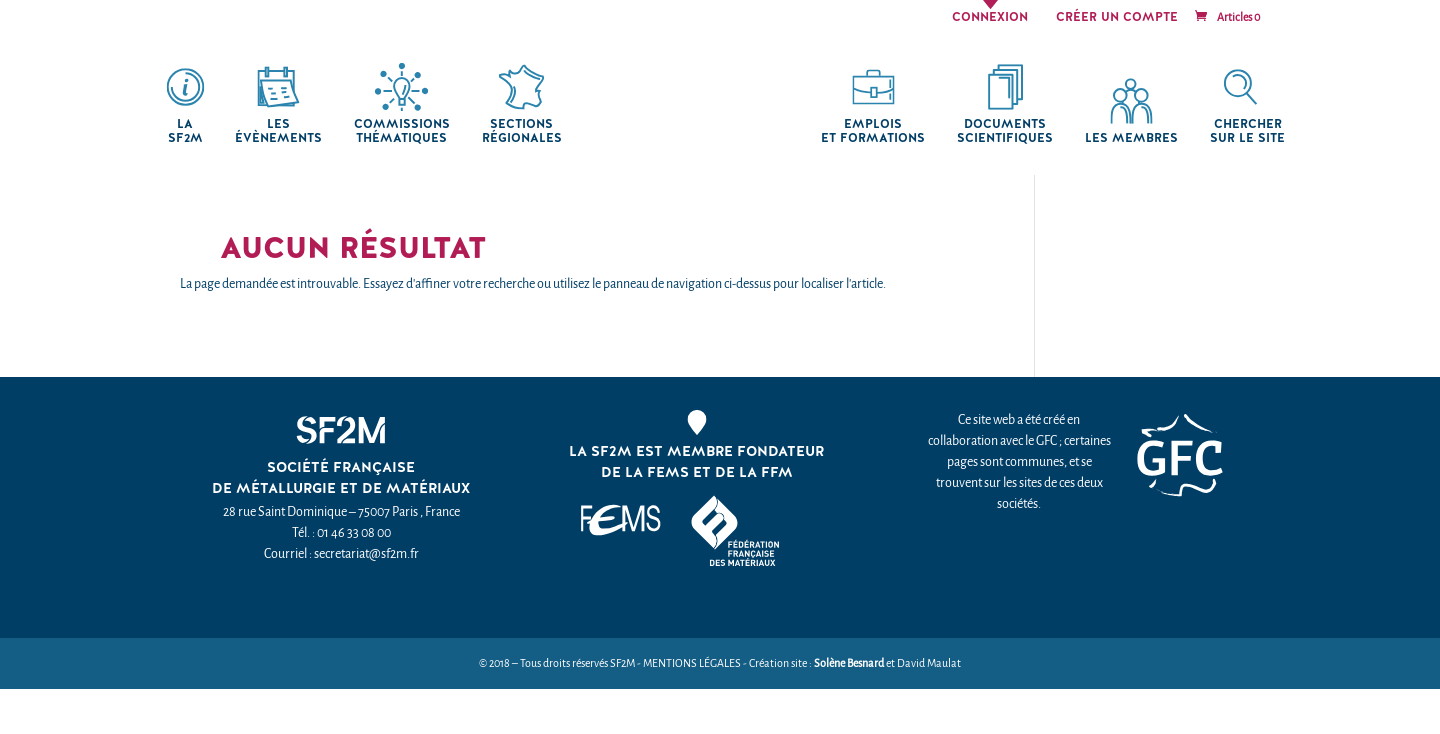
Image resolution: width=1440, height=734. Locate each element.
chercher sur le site (1247, 131)
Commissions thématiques (402, 131)
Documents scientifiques (1005, 131)
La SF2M (185, 131)
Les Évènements (278, 131)
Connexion (990, 18)
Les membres (1131, 138)
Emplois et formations (873, 131)
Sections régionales (522, 131)
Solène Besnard (849, 663)
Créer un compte (1117, 18)
